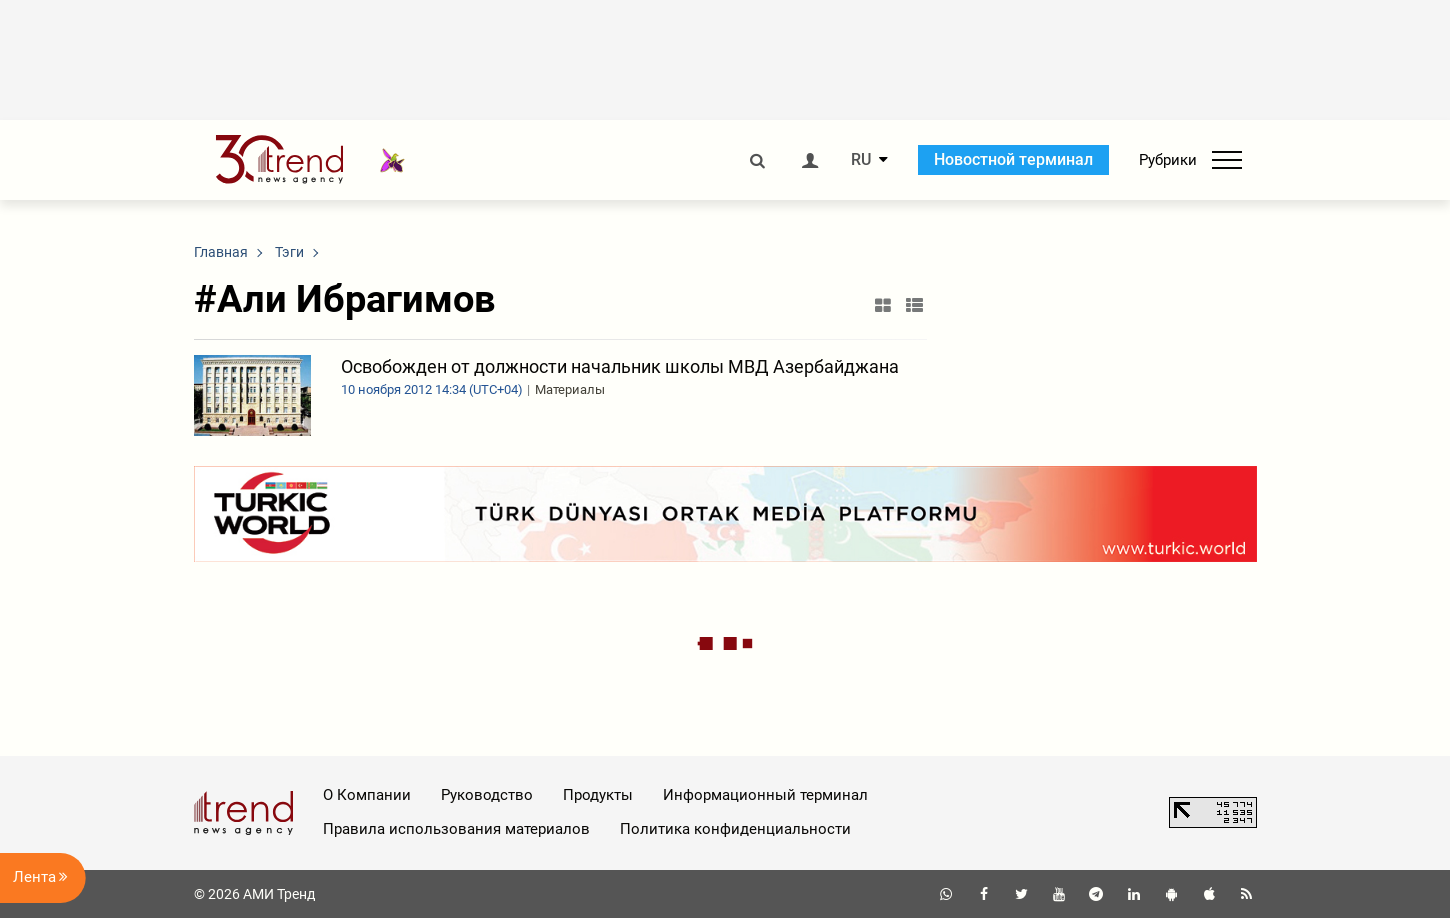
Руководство (487, 795)
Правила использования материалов (456, 829)
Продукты (598, 795)
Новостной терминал (1013, 159)
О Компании (367, 795)
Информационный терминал (765, 795)
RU (861, 160)
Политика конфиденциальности (735, 829)
